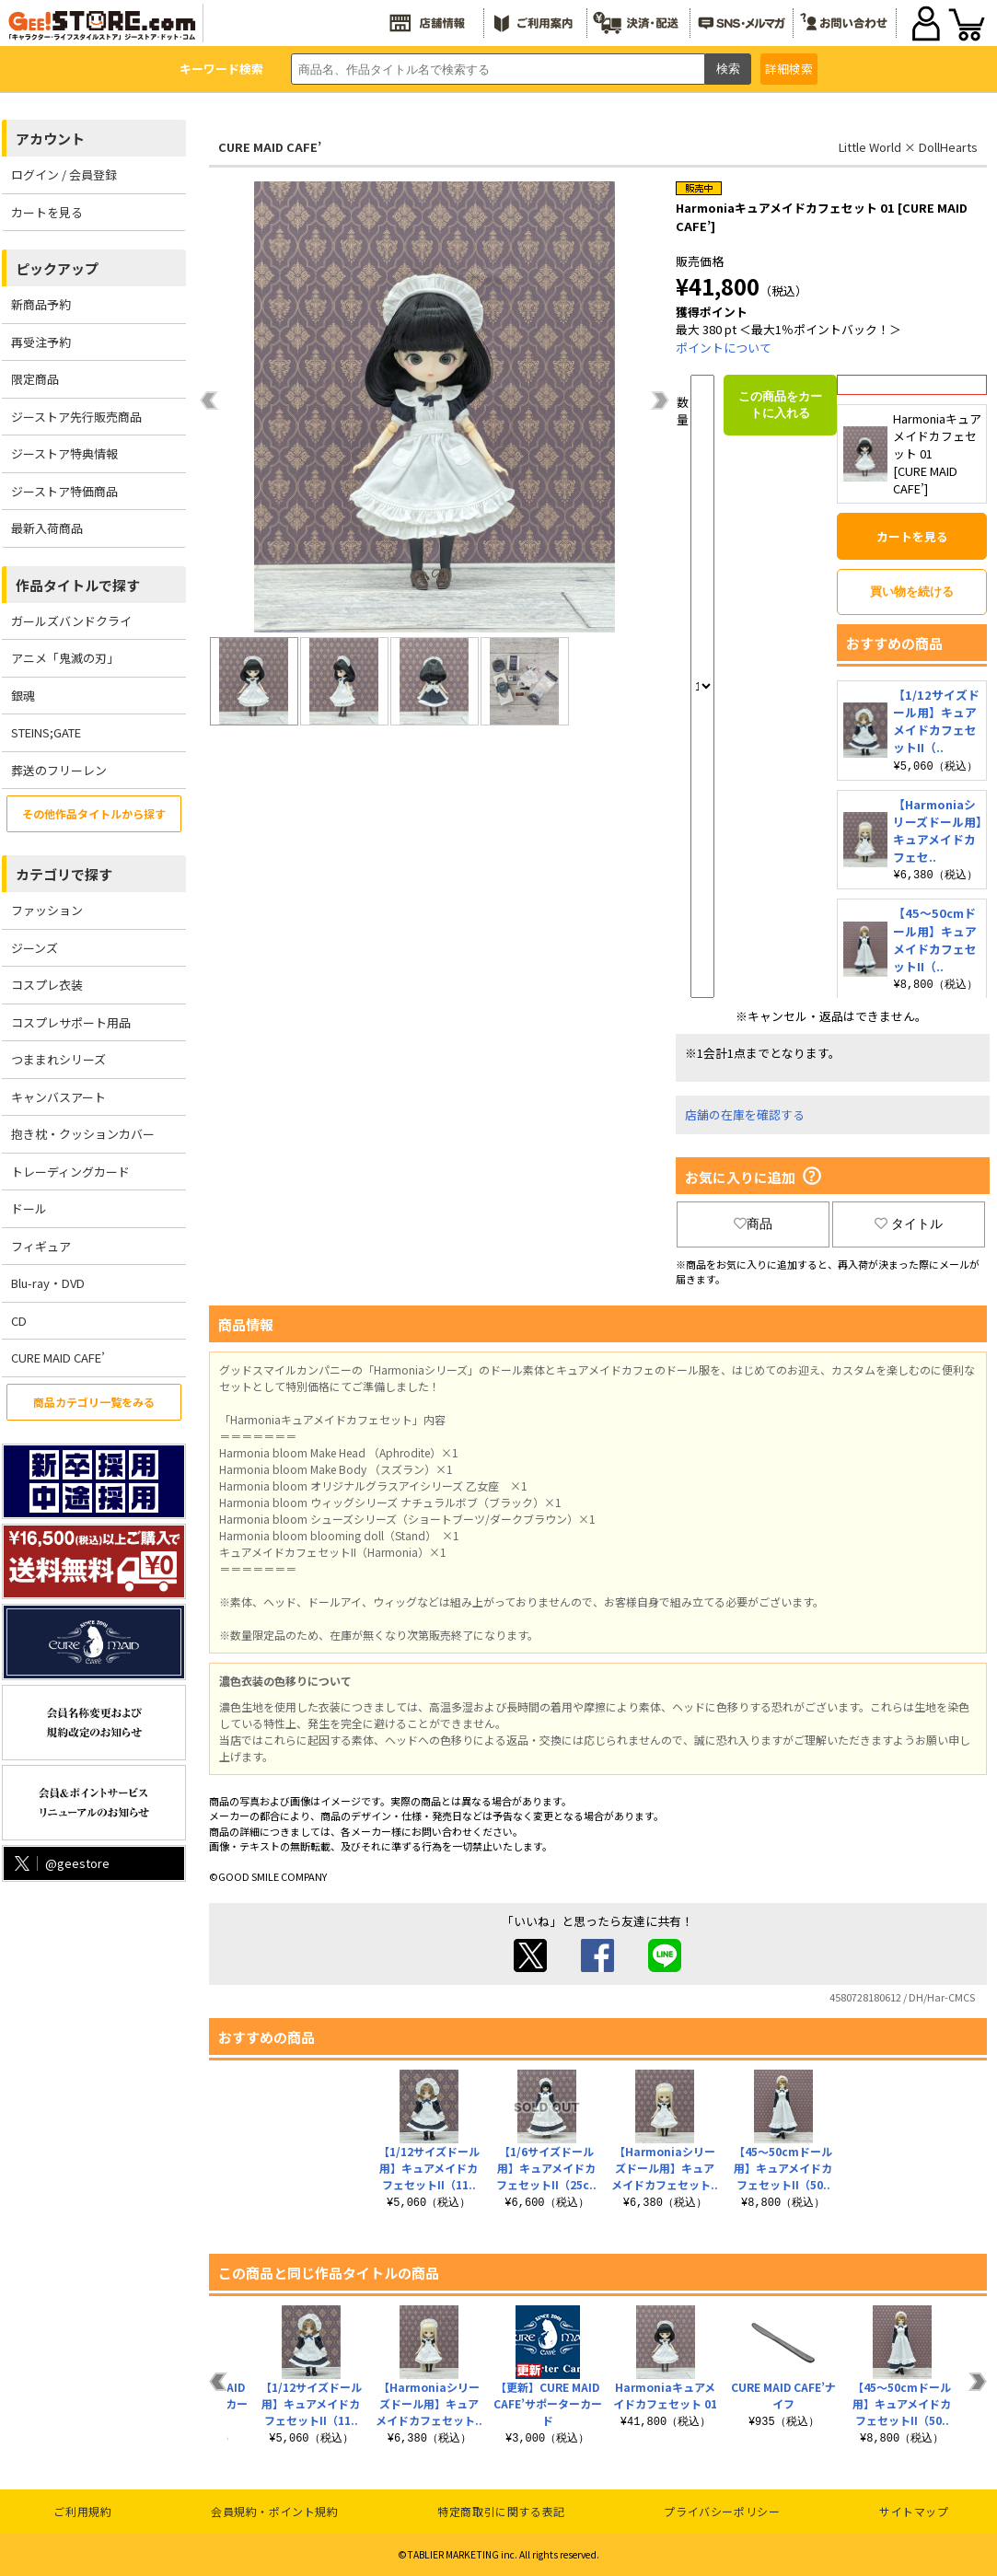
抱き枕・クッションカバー (83, 1134)
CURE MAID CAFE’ (58, 1357)
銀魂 (23, 695)
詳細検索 (789, 68)
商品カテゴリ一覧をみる (94, 1402)
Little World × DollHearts (908, 147)
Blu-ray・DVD (48, 1283)
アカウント (50, 138)
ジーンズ (34, 948)
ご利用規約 (82, 2511)
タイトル (909, 1223)
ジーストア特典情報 (64, 453)
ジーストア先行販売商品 (76, 416)
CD (19, 1320)
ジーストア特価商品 (64, 491)
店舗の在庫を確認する (745, 1114)
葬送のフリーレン (59, 770)
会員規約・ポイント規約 (275, 2511)
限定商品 (35, 379)
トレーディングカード (70, 1171)
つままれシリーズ (58, 1059)
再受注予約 (41, 342)
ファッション (47, 910)
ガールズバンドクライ (71, 621)
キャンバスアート (58, 1097)
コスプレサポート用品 (71, 1022)
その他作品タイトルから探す (94, 813)
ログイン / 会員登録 (64, 174)
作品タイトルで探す (78, 585)
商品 (753, 1223)
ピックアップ (57, 268)
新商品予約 (41, 304)
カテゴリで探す (64, 874)
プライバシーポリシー (722, 2511)
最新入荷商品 (47, 528)
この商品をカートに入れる (780, 404)
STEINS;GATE (46, 732)
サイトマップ (914, 2511)
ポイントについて (723, 347)
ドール (29, 1208)
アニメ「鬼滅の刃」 (65, 658)
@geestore (60, 1863)
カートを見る (47, 212)
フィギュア (41, 1246)
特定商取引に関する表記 (501, 2511)
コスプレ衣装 (47, 984)
